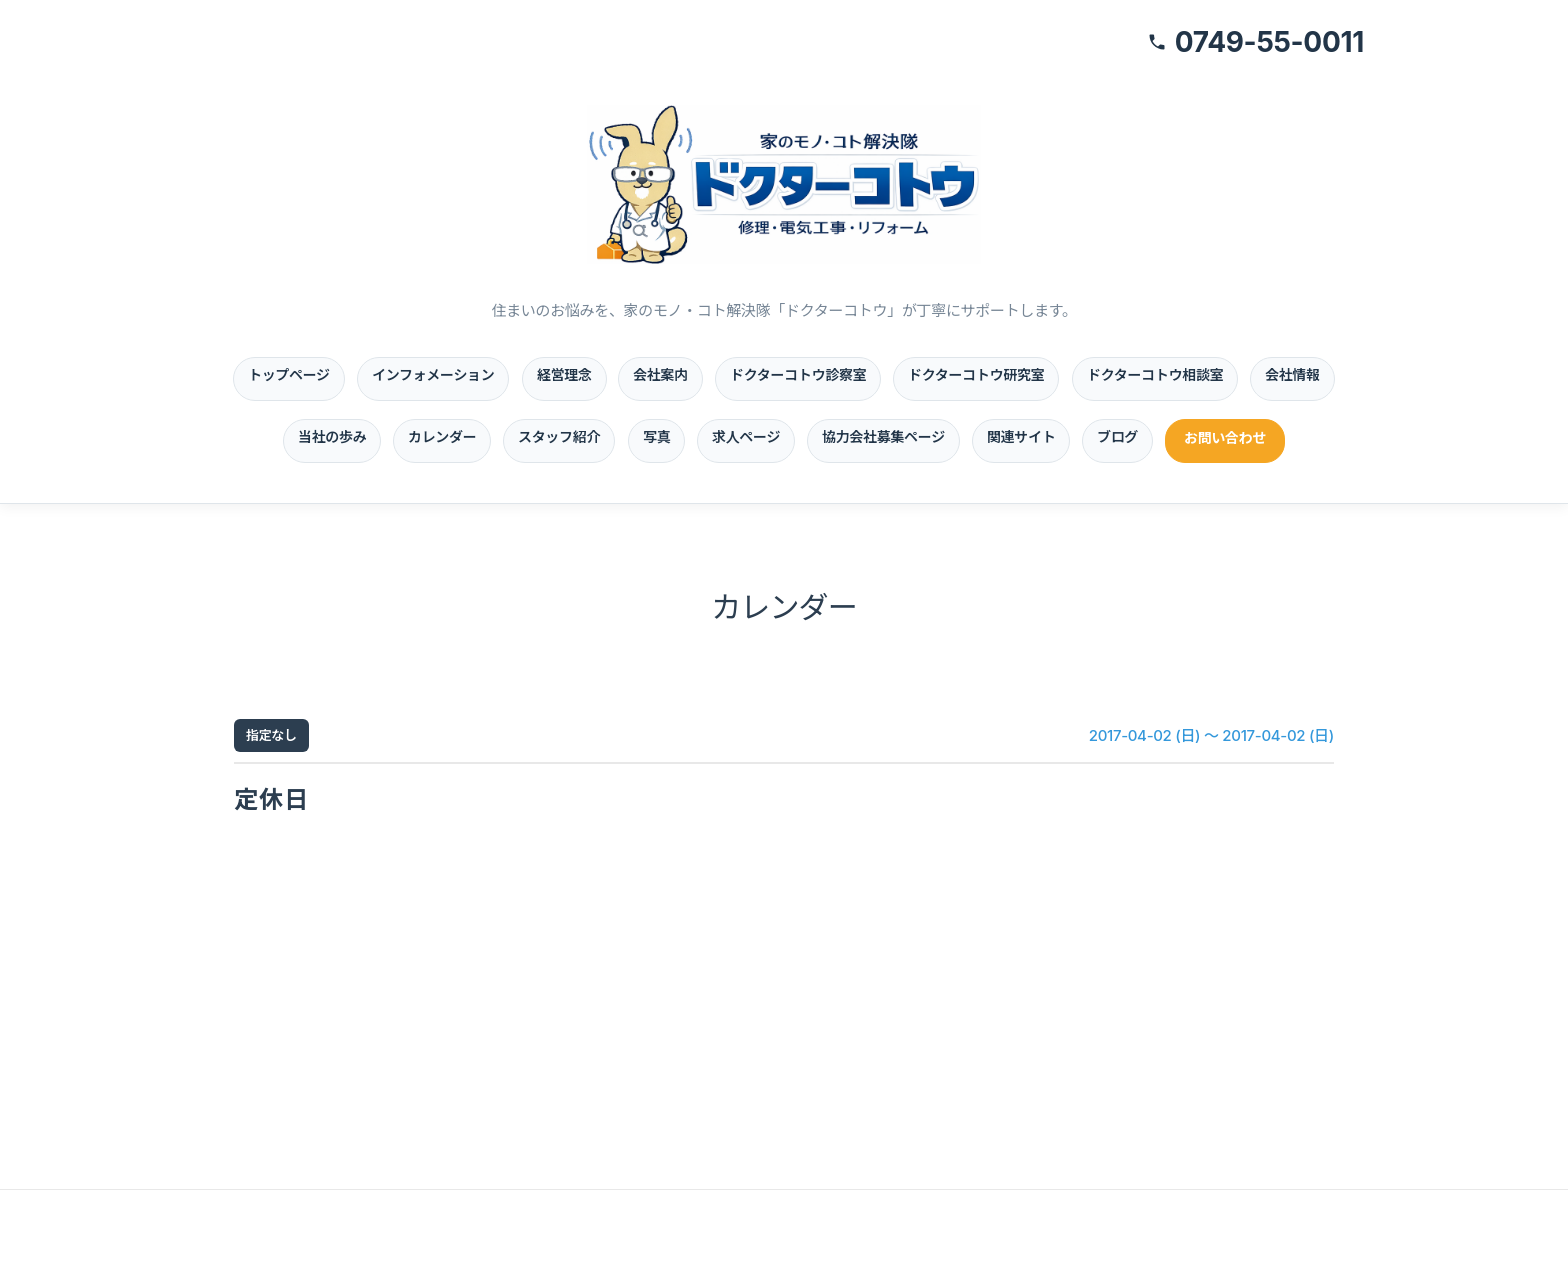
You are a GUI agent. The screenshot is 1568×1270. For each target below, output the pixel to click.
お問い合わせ (1225, 437)
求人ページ (746, 436)
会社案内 (660, 374)
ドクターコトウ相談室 (1155, 374)
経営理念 (564, 374)
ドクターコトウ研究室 (976, 374)
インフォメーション (433, 374)
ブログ (1117, 436)
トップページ (289, 374)
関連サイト (1021, 436)
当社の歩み (332, 436)
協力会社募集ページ (883, 436)
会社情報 (1292, 374)
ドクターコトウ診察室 (798, 374)
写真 (656, 436)
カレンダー (442, 436)
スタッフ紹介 (559, 436)
